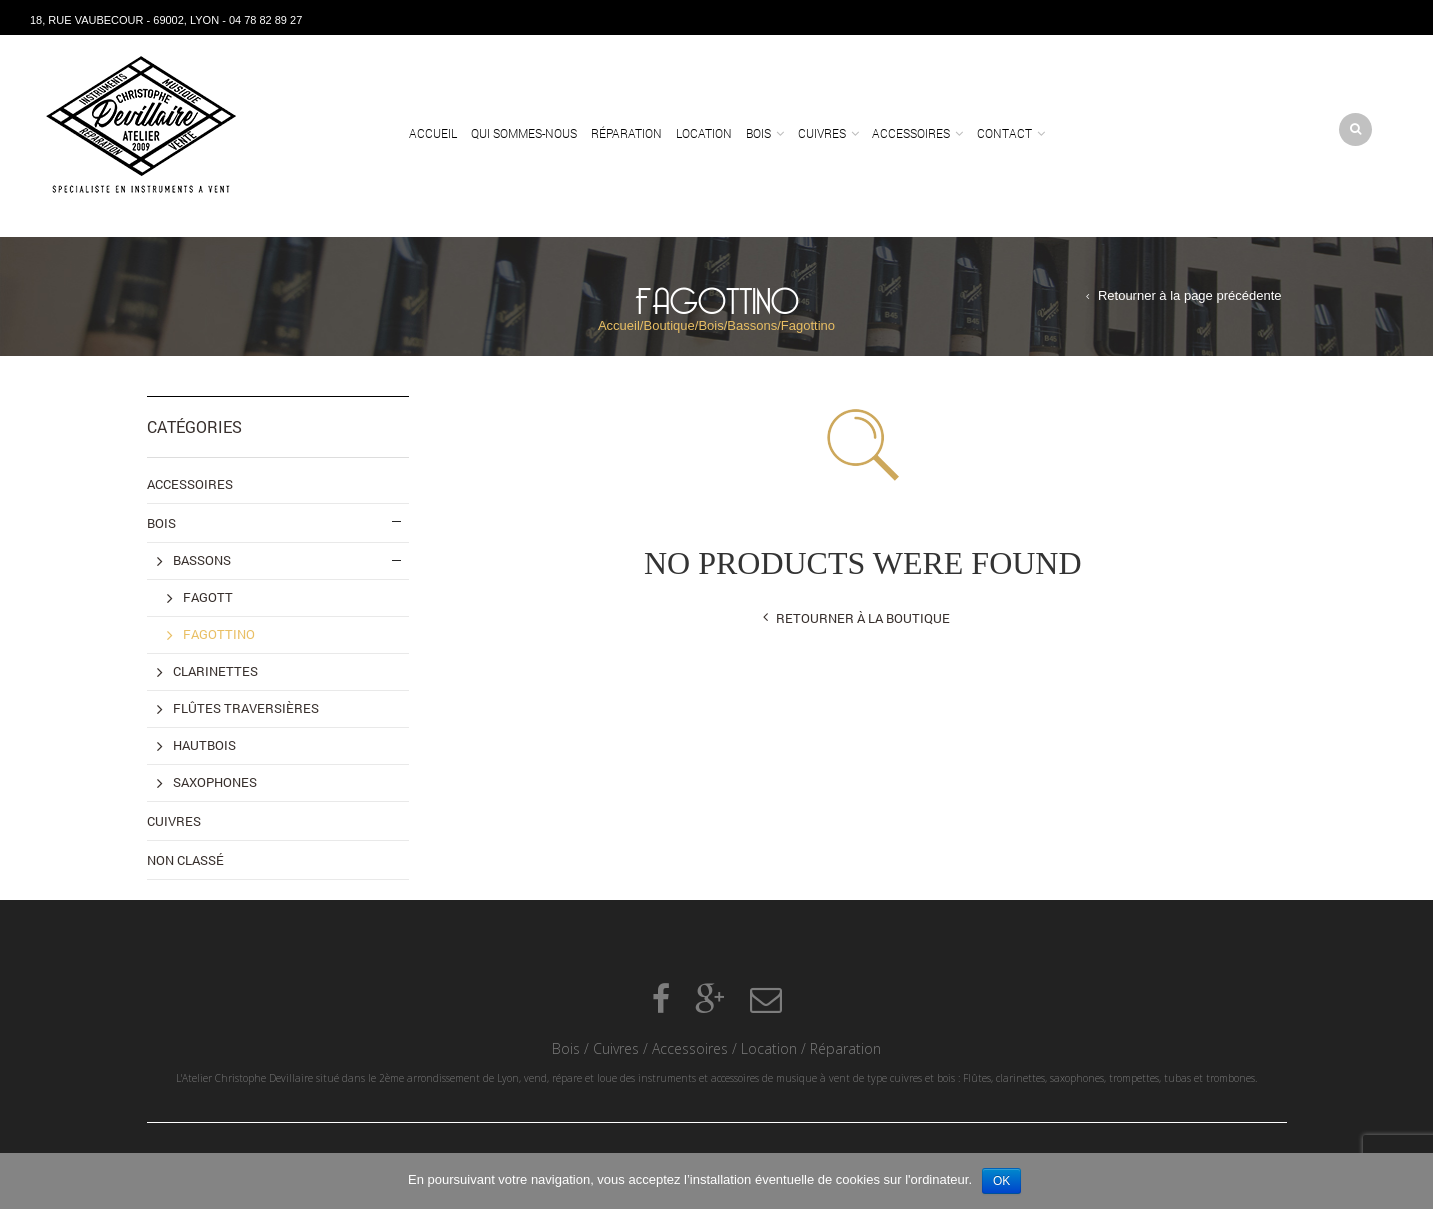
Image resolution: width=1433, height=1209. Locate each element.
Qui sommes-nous (524, 133)
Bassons (752, 325)
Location (704, 133)
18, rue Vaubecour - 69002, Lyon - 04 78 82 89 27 (166, 20)
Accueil (433, 133)
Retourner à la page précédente (1190, 295)
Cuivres (822, 133)
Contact (1004, 133)
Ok (1001, 1181)
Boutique (668, 325)
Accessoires (911, 133)
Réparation (626, 133)
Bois (758, 133)
